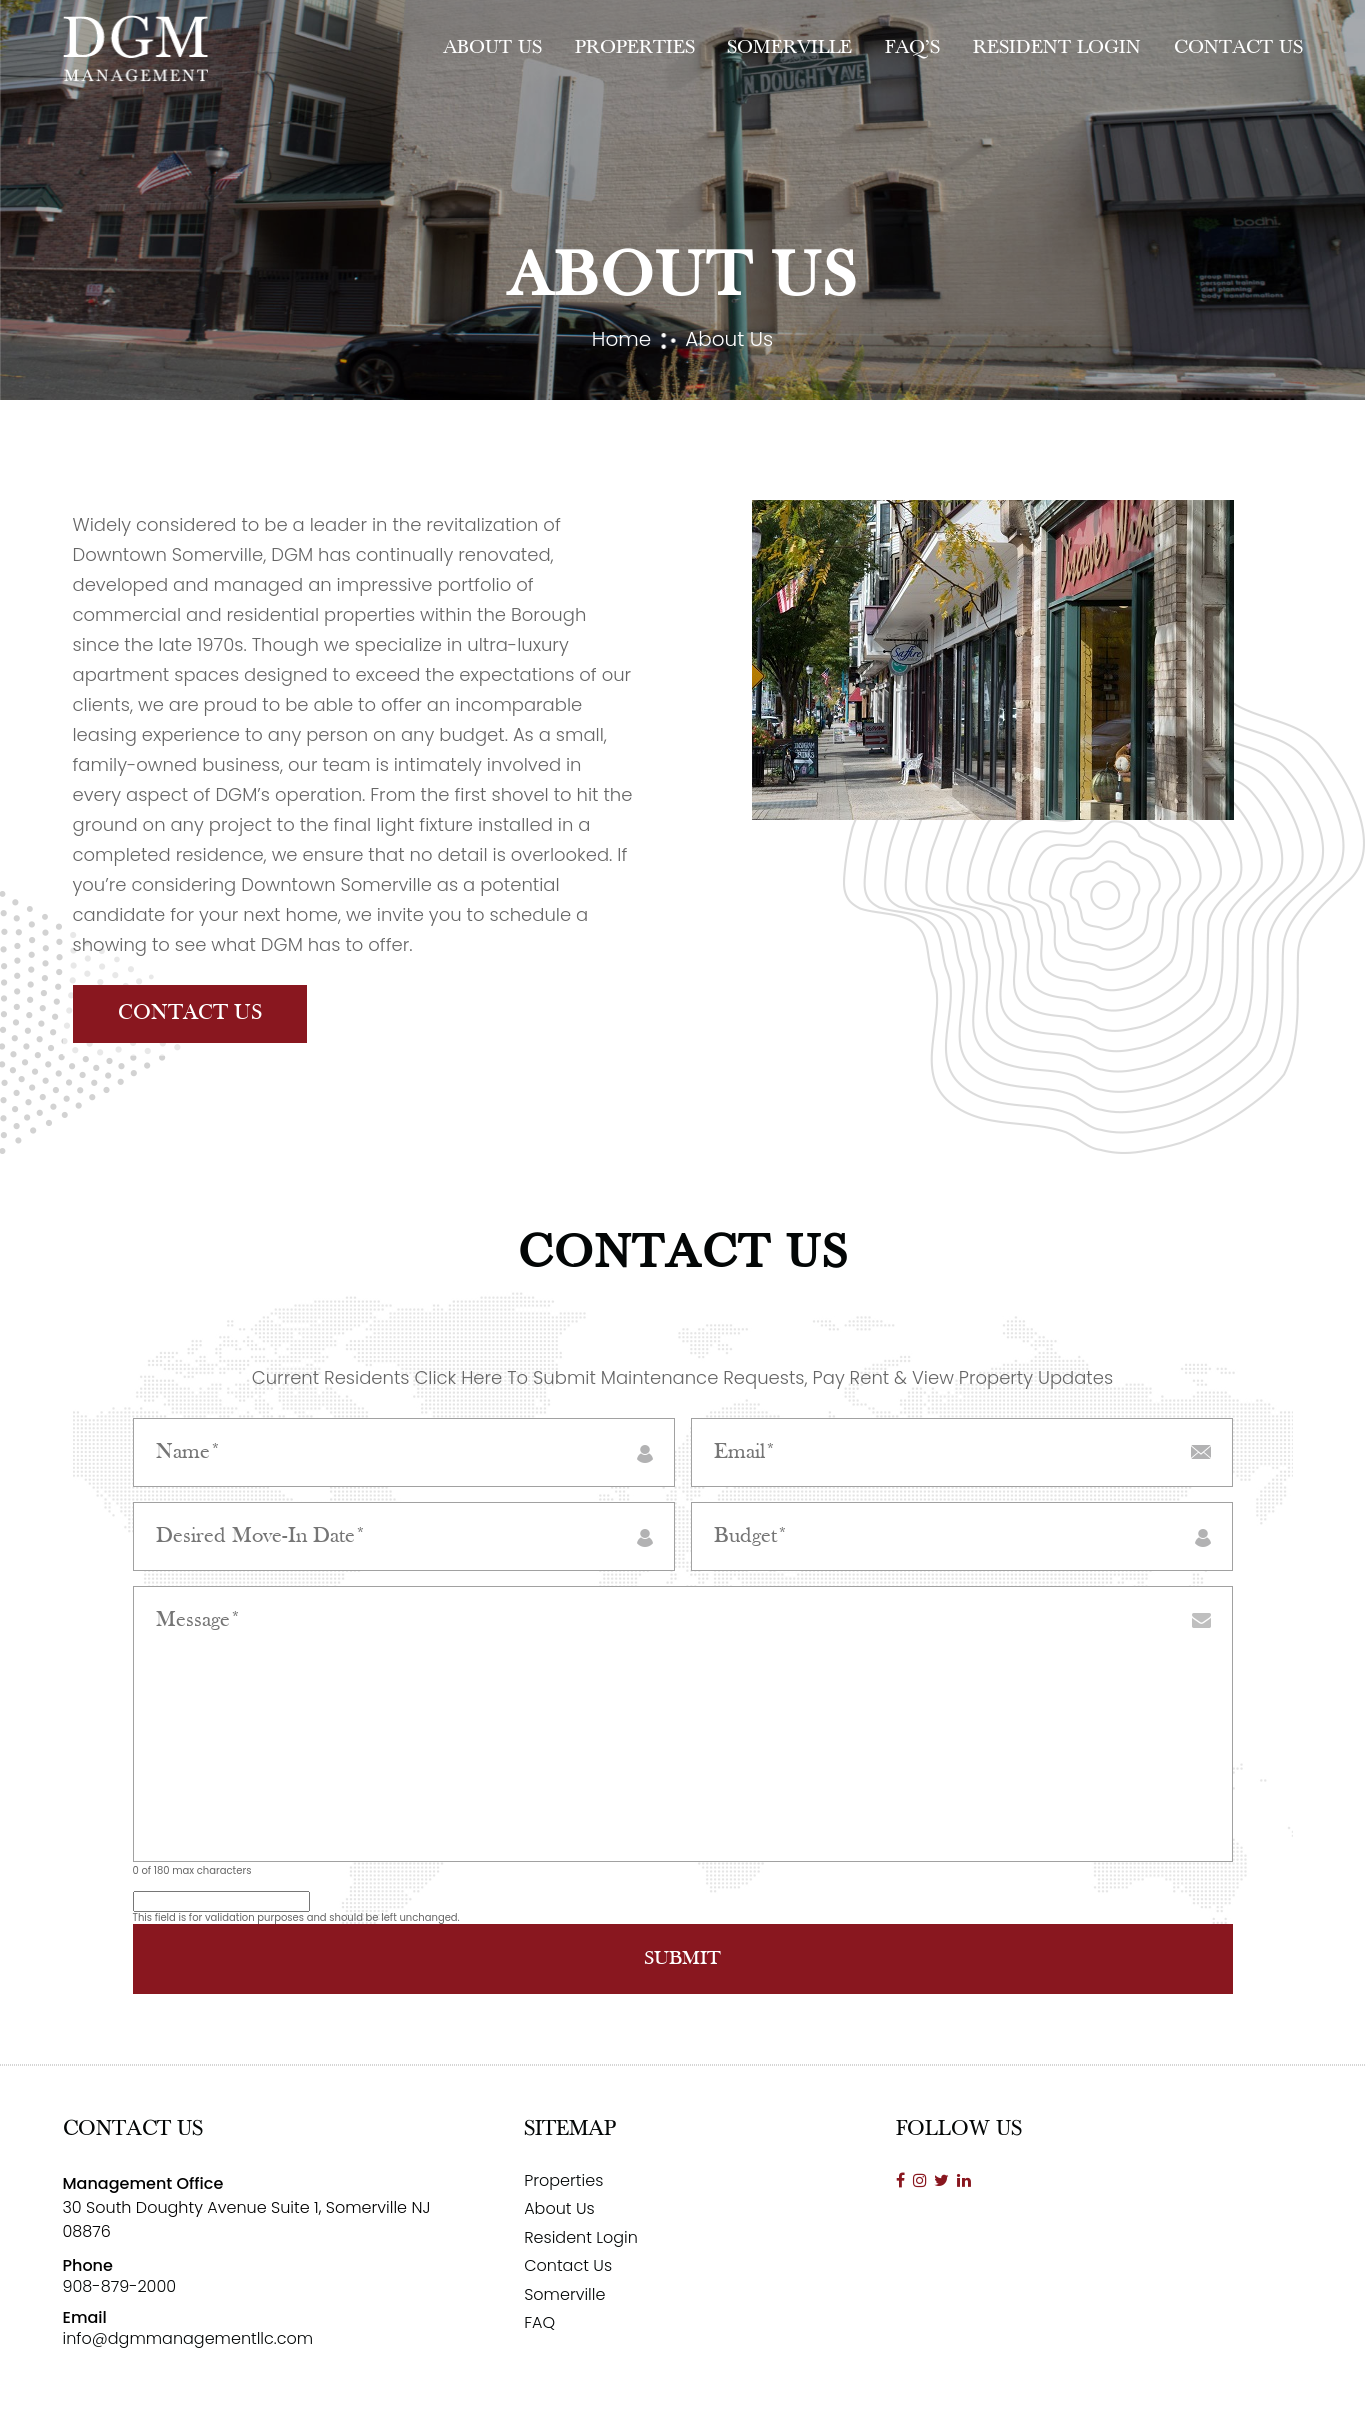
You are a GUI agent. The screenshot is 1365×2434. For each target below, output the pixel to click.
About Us (492, 48)
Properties (635, 48)
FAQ (539, 2322)
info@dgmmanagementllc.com (188, 2338)
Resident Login (1057, 48)
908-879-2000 (120, 2286)
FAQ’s (912, 48)
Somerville (789, 48)
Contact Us (1238, 48)
